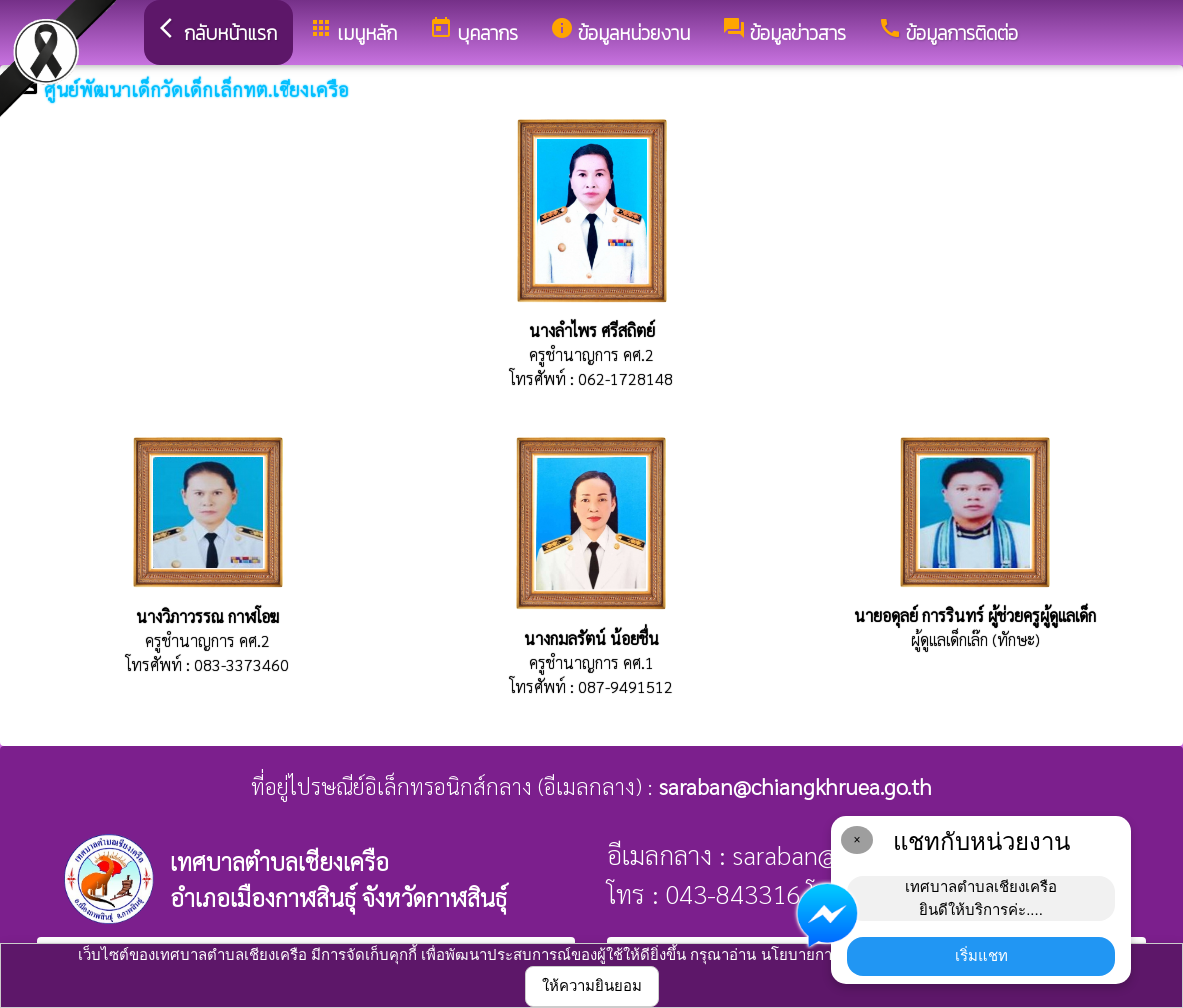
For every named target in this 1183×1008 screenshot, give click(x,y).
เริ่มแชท (981, 955)
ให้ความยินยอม (592, 985)
